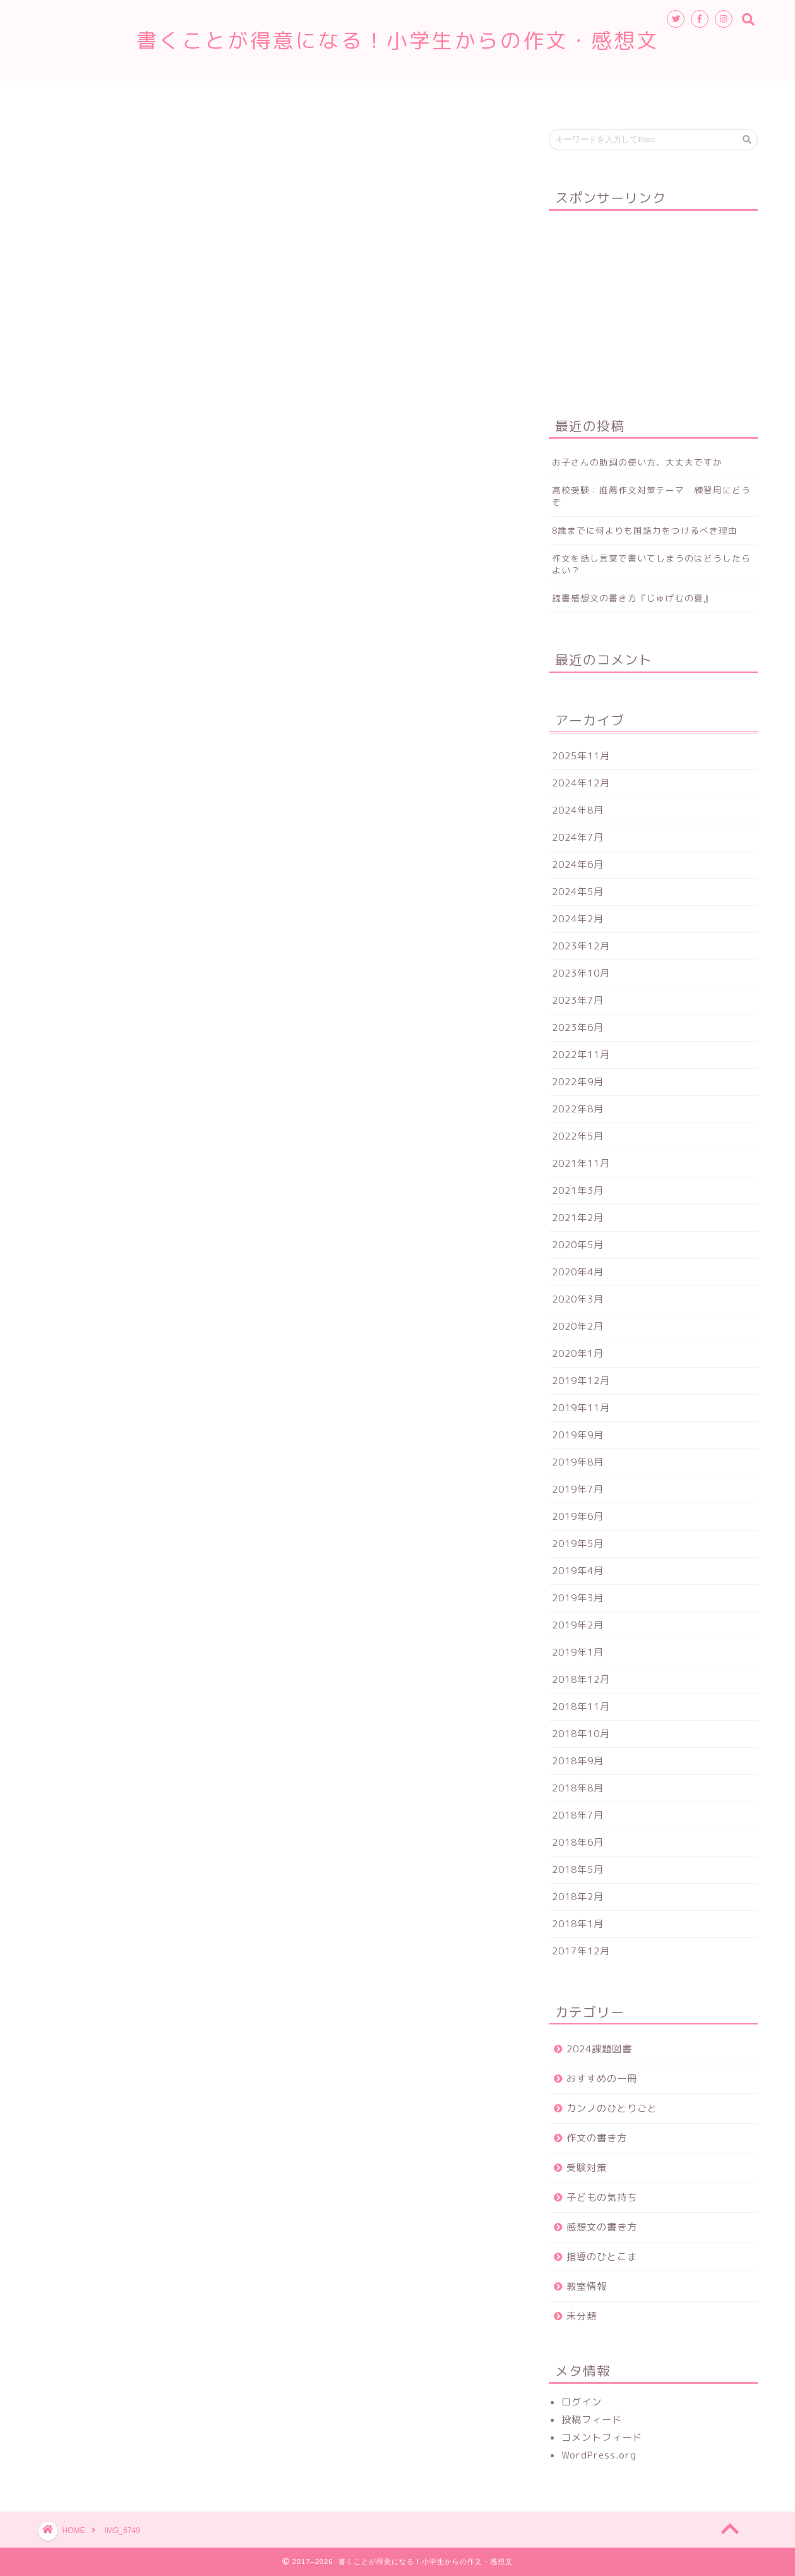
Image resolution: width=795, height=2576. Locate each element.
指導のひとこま (601, 2256)
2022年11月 (581, 1054)
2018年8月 (578, 1788)
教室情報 (338, 96)
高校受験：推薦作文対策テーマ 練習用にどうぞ (651, 496)
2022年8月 (578, 1109)
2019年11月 (581, 1407)
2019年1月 (578, 1652)
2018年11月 (581, 1706)
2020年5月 (578, 1244)
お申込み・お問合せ (494, 96)
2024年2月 (578, 918)
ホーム (275, 96)
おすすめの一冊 (601, 2078)
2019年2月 (578, 1625)
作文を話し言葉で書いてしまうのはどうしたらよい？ (651, 564)
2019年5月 (578, 1543)
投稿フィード (591, 2419)
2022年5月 (578, 1136)
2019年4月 (578, 1570)
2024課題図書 (599, 2048)
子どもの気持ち (601, 2197)
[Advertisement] (653, 299)
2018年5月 (578, 1869)
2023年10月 (581, 973)
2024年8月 (578, 810)
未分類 (581, 2316)
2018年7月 (578, 1815)
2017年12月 (581, 1951)
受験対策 (586, 2167)
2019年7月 (578, 1489)
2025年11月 (581, 755)
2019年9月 (578, 1434)
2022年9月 (578, 1081)
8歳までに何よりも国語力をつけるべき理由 (645, 530)
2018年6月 (578, 1842)
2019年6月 (578, 1516)
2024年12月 (581, 783)
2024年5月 (578, 891)
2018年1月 (578, 1923)
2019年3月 (578, 1597)
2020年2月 (578, 1326)
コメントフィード (601, 2437)
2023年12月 (581, 946)
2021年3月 (578, 1190)
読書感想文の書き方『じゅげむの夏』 (632, 598)
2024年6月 (578, 864)
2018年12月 (581, 1679)
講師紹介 (404, 96)
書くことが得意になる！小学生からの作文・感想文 (409, 40)
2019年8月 (578, 1462)
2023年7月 (578, 1000)
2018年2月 (578, 1896)
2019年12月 (581, 1380)
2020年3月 (578, 1299)
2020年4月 (578, 1272)
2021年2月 (578, 1217)
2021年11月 (581, 1163)
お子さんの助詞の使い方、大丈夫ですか (637, 462)
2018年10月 (581, 1733)
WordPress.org (599, 2455)
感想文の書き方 (601, 2227)
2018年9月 (578, 1760)
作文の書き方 (596, 2138)
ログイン (581, 2402)
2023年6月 (578, 1027)
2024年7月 (578, 837)
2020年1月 (578, 1353)
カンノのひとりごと (611, 2108)
